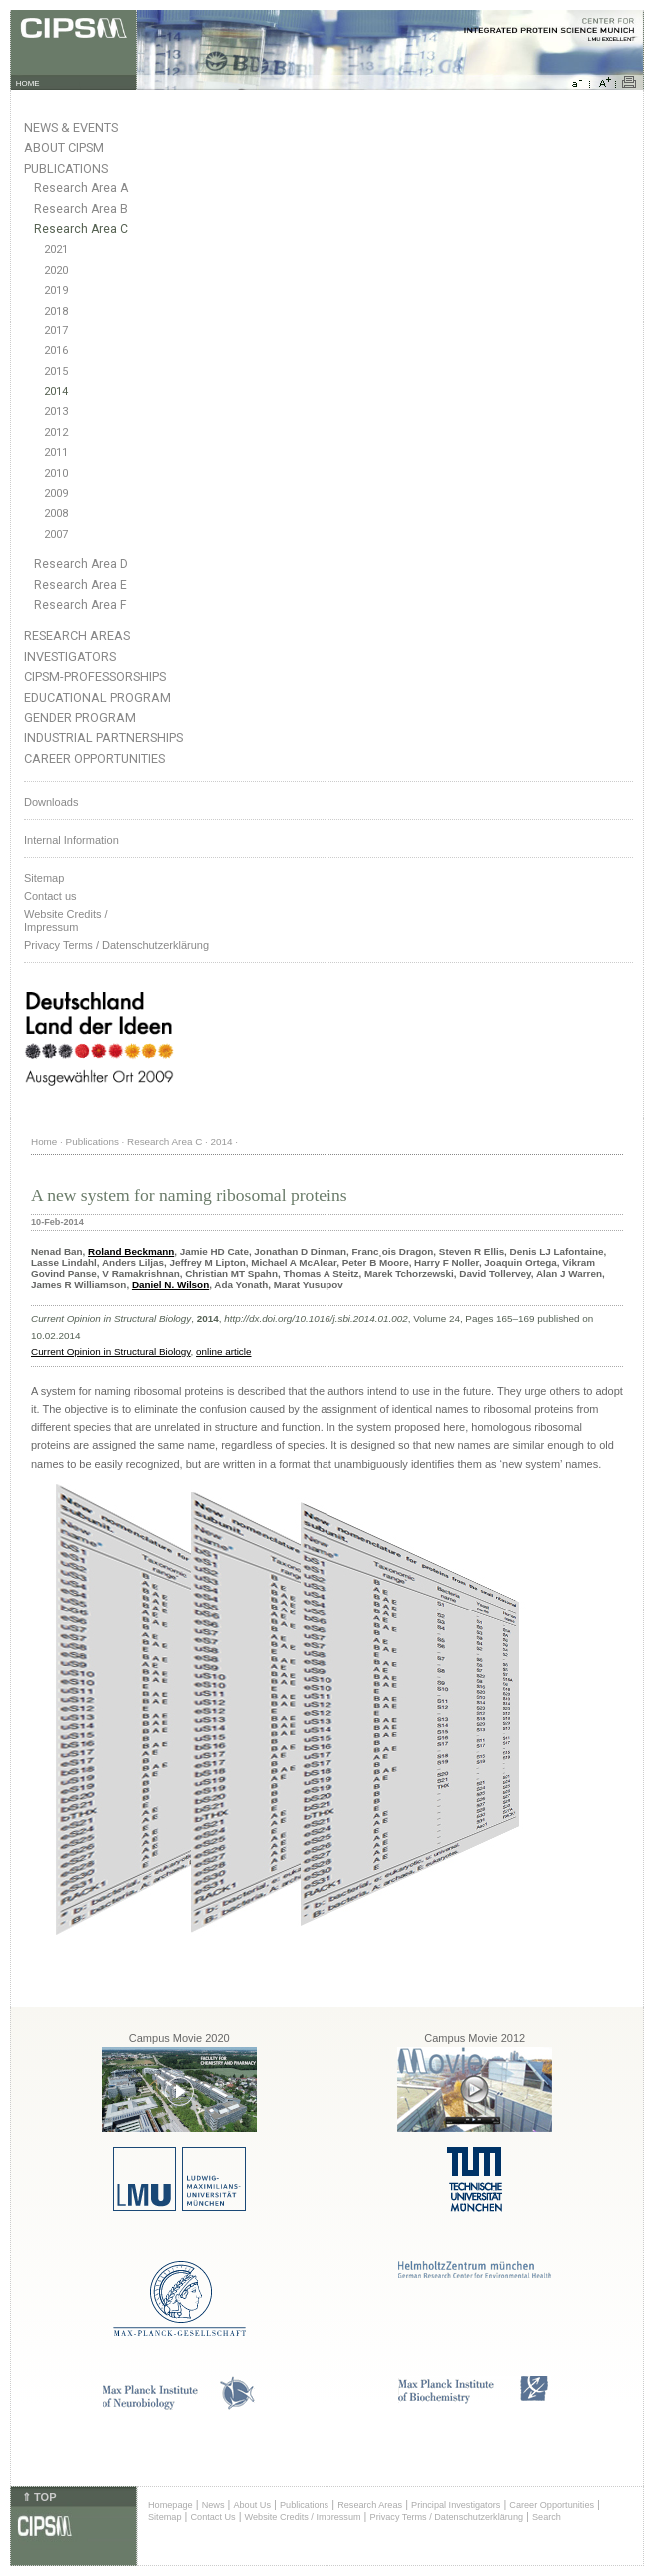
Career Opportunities (94, 758)
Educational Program (97, 697)
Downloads (51, 802)
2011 (56, 452)
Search (546, 2517)
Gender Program (80, 717)
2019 (56, 290)
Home (44, 1141)
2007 (56, 534)
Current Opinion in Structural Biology (111, 1351)
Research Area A (81, 188)
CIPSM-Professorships (95, 676)
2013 (56, 411)
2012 (56, 432)
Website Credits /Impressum (66, 920)
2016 (56, 350)
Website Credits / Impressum (303, 2517)
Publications (66, 168)
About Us (252, 2505)
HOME (28, 83)
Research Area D (81, 564)
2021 (56, 249)
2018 (56, 311)
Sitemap (44, 878)
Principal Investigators (455, 2505)
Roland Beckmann (131, 1251)
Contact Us (212, 2517)
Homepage (170, 2505)
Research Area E (80, 585)
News (213, 2505)
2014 (56, 391)
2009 (56, 493)
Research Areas (77, 635)
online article (223, 1351)
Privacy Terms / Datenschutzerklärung (116, 945)
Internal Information (71, 840)
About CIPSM (64, 147)
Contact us (50, 896)
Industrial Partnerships (103, 737)
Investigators (70, 656)
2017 (56, 330)
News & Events (71, 127)
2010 (56, 473)
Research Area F (80, 605)
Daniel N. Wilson (170, 1284)
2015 (56, 371)
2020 (56, 270)
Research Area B (81, 209)
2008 (56, 513)
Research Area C (81, 229)
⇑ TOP (39, 2497)
